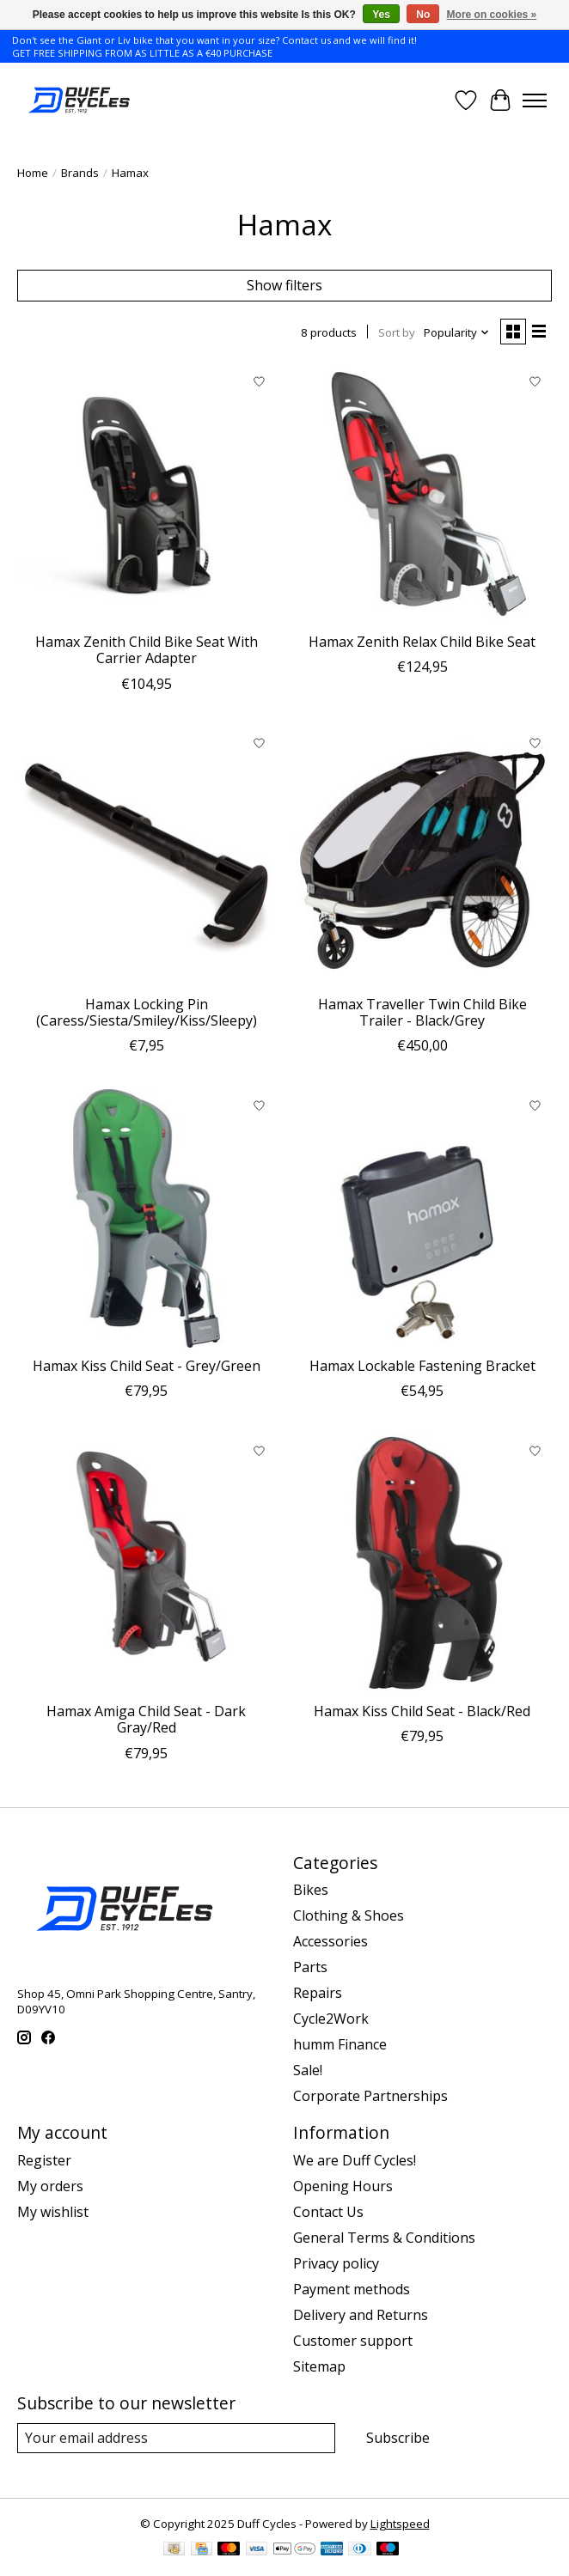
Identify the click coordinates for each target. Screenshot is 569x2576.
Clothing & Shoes (348, 1915)
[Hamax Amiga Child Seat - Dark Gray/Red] (146, 1563)
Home (32, 172)
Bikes (310, 1889)
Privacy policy (336, 2263)
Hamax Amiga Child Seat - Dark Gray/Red (146, 1719)
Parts (310, 1967)
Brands (80, 172)
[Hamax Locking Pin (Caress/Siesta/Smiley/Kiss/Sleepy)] (146, 857)
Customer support (353, 2340)
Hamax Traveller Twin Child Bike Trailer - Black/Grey (422, 1012)
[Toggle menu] (534, 100)
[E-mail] (176, 2438)
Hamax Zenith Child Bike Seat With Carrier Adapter (146, 649)
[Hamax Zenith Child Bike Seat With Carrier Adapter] (146, 494)
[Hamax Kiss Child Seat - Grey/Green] (146, 1218)
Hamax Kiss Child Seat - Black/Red (422, 1711)
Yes (381, 15)
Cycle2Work (331, 2018)
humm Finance (340, 2044)
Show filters (284, 285)
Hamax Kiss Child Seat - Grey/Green (146, 1365)
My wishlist (53, 2211)
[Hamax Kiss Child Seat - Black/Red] (422, 1563)
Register (44, 2160)
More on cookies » (492, 15)
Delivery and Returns (360, 2314)
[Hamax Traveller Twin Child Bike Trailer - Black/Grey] (422, 857)
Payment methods (351, 2289)
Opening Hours (343, 2186)
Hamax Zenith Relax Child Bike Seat (422, 641)
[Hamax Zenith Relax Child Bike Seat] (422, 494)
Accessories (330, 1941)
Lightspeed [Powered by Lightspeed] (400, 2523)
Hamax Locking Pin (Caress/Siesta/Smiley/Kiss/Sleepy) (146, 1012)
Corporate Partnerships (370, 2095)
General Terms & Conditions (384, 2237)
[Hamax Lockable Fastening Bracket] (422, 1218)
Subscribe (398, 2437)
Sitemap (319, 2366)
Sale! (307, 2070)
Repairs (317, 1992)
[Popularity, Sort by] (457, 332)
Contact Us (328, 2211)
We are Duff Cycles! (354, 2160)
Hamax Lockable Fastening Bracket (422, 1365)
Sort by (396, 332)
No (423, 15)
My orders (50, 2186)
